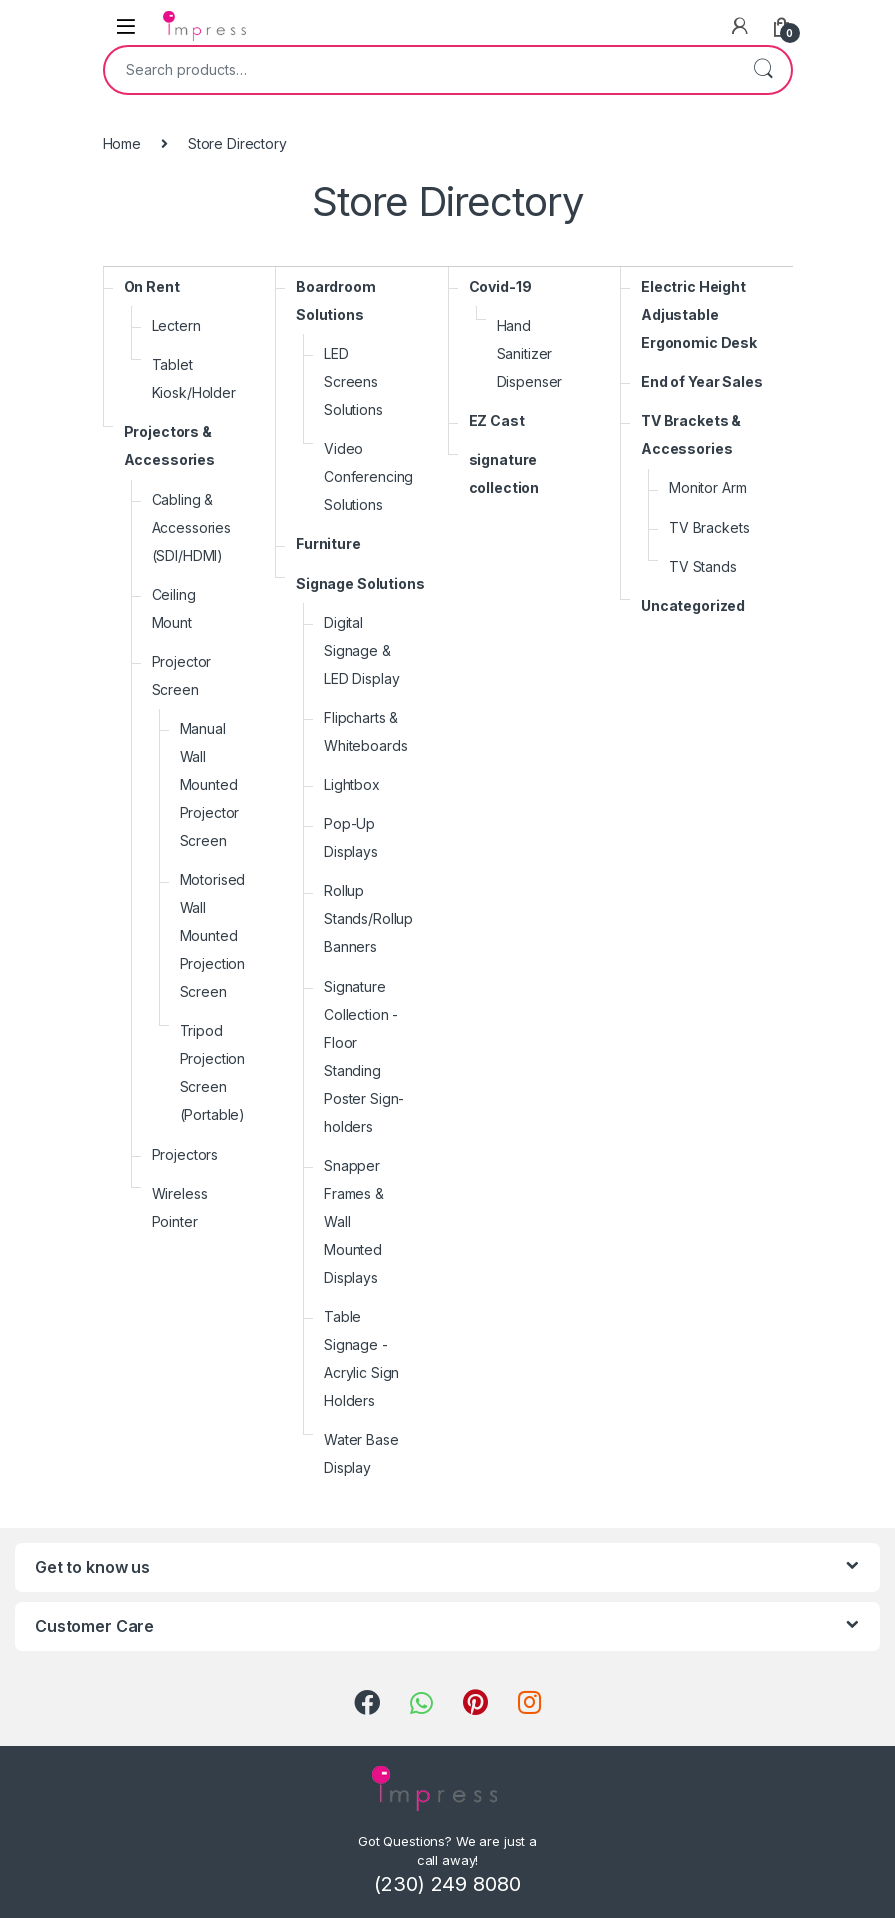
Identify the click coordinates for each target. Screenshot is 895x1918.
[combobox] (420, 70)
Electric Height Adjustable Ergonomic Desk (699, 314)
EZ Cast (497, 420)
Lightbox (352, 784)
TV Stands (703, 566)
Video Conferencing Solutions (368, 476)
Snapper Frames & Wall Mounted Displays (354, 1221)
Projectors (185, 1154)
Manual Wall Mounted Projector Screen (210, 784)
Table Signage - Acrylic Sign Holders (361, 1358)
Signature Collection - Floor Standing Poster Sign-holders (364, 1056)
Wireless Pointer (180, 1207)
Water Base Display (361, 1453)
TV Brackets (709, 527)
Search (763, 70)
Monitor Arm (707, 487)
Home (122, 143)
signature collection (504, 473)
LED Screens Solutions (353, 381)
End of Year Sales (702, 381)
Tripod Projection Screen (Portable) (213, 1072)
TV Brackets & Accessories (691, 434)
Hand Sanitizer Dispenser (530, 353)
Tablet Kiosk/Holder (194, 378)
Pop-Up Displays (351, 837)
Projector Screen (182, 675)
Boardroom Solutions (336, 300)
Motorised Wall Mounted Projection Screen (213, 935)
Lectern (176, 325)
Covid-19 (500, 286)
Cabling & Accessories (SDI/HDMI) (191, 527)
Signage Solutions (360, 583)
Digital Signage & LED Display (361, 650)
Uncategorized (693, 605)
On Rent (152, 286)
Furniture (328, 543)
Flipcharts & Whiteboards (365, 731)
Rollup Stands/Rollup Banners (368, 918)
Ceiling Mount (174, 608)
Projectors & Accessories (169, 445)
